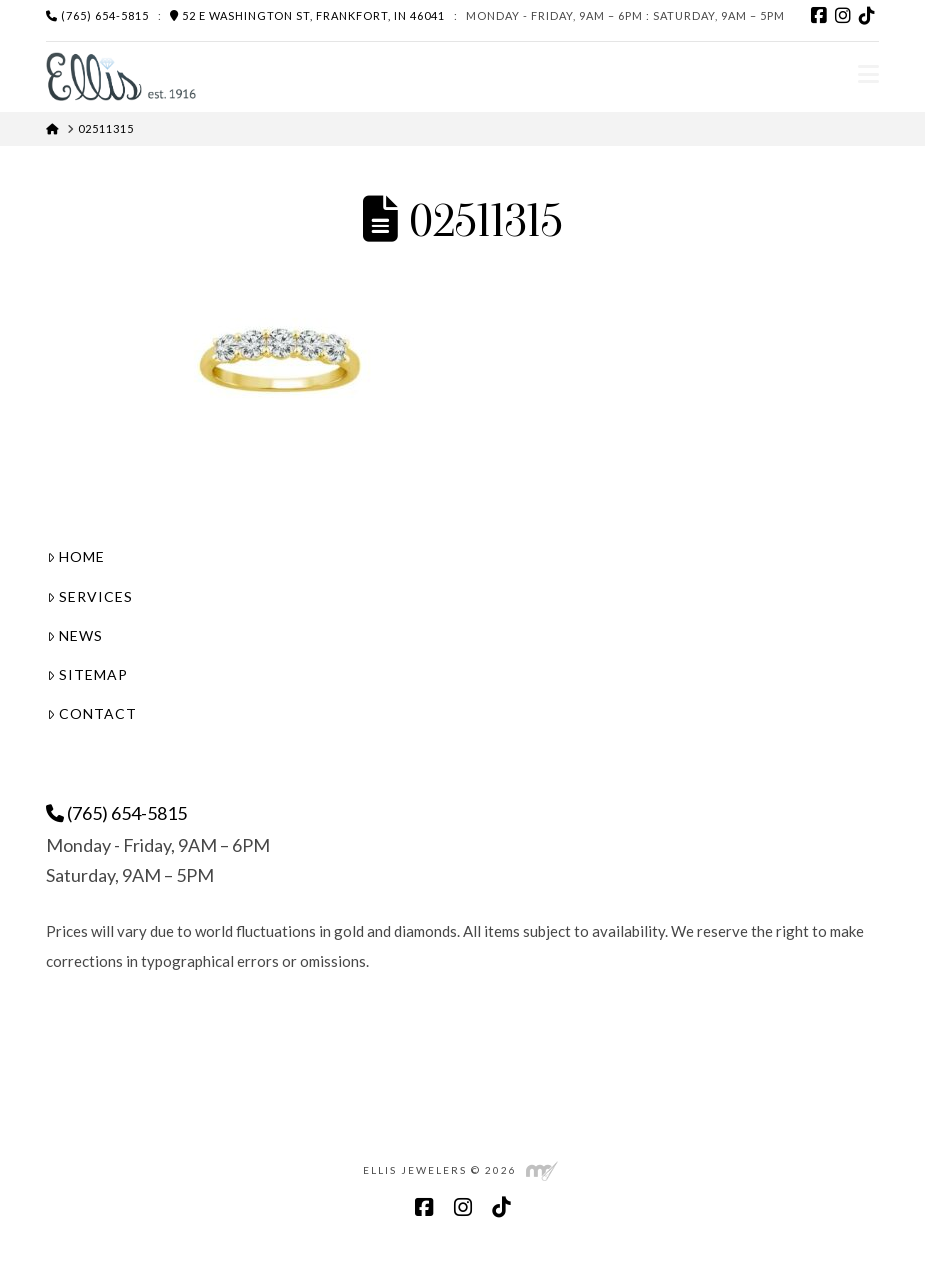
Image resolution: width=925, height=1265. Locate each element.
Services (90, 596)
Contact (92, 713)
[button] (868, 74)
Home (76, 556)
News (75, 635)
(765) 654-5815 (97, 15)
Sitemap (87, 674)
